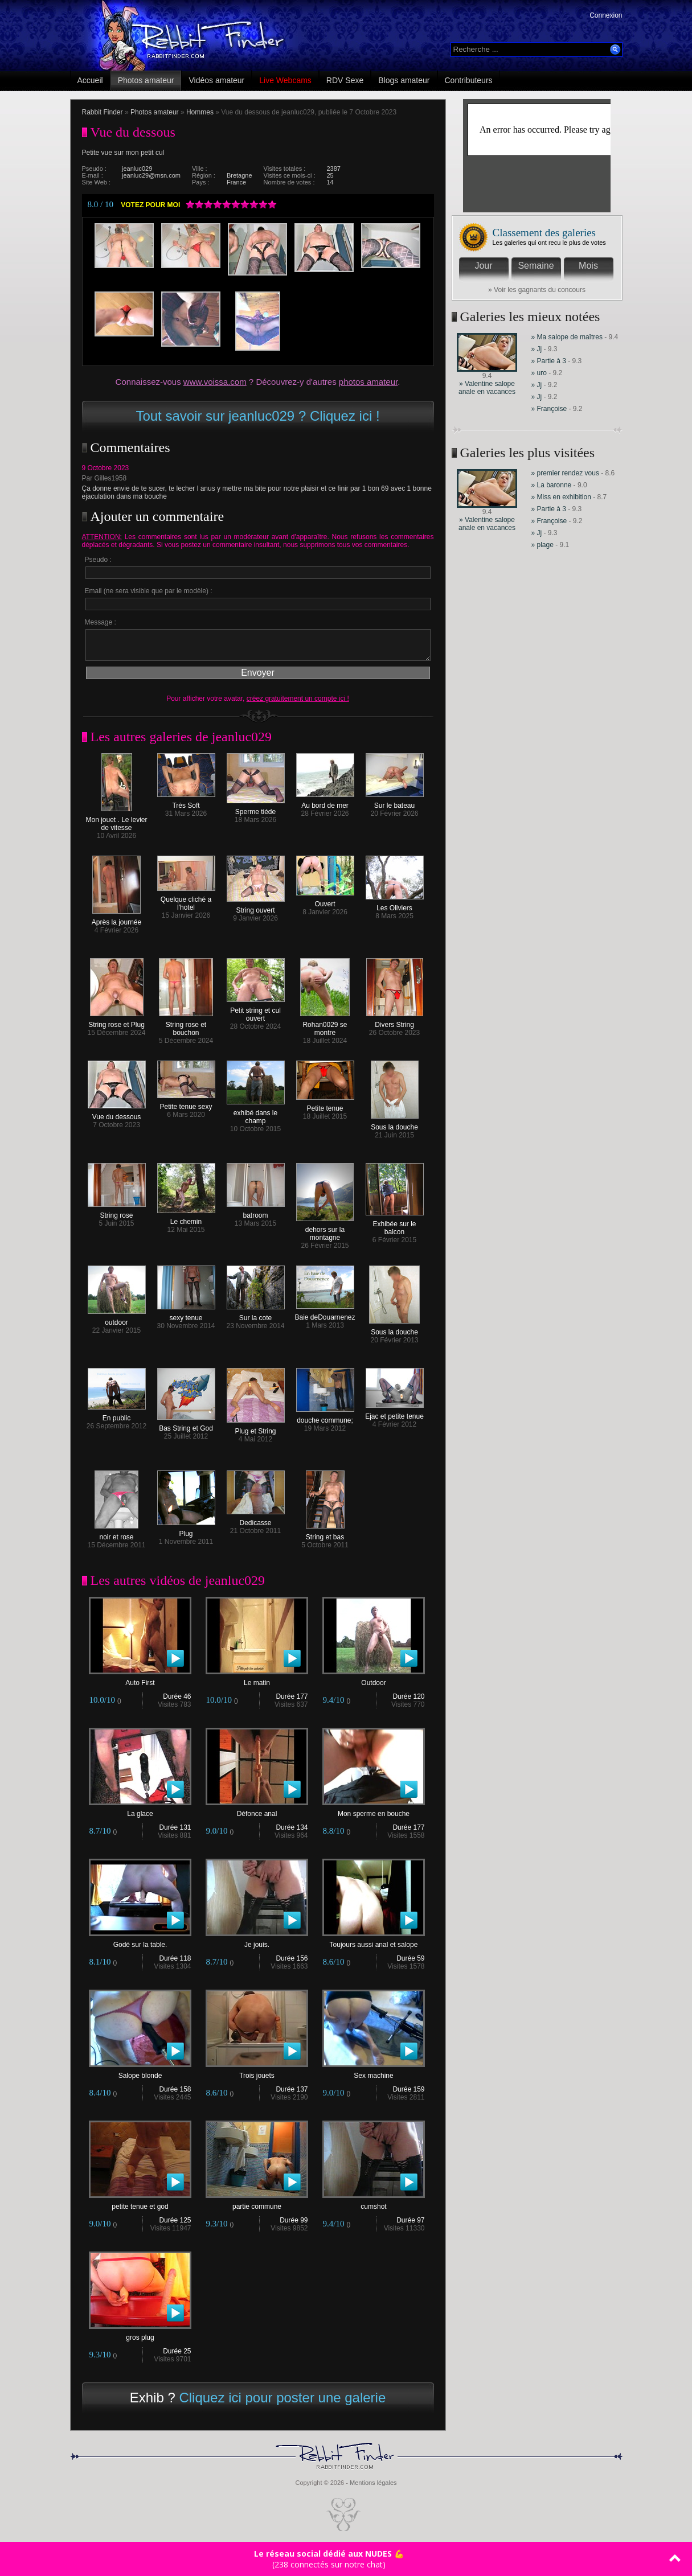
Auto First (140, 1680)
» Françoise (550, 409)
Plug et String (256, 1428)
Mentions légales (373, 2482)
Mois (588, 265)
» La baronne (552, 485)
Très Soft (186, 802)
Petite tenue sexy (186, 1103)
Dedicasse (256, 1520)
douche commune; (325, 1417)
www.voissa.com (215, 382)
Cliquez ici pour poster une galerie (282, 2397)
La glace (140, 1810)
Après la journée (116, 919)
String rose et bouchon (186, 1025)
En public (117, 1415)
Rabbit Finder (102, 112)
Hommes (200, 112)
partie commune (257, 2203)
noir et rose (116, 1534)
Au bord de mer (325, 802)
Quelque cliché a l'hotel (186, 900)
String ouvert (256, 907)
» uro (539, 373)
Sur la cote (256, 1315)
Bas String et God (186, 1425)
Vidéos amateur (216, 80)
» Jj (536, 349)
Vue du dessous (117, 1114)
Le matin (257, 1680)
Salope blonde (140, 2072)
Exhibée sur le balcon (395, 1225)
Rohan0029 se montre (325, 1025)
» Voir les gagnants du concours (536, 290)
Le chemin (186, 1218)
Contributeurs (469, 80)
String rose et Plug (116, 1021)
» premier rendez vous (565, 473)
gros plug (140, 2334)
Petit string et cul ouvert (256, 1011)
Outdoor (373, 1680)
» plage (542, 545)
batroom (256, 1212)
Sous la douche (395, 1124)
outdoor (117, 1319)
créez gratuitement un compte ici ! (298, 698)
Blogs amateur (403, 80)
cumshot (373, 2203)
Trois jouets (257, 2072)
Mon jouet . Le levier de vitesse (116, 821)
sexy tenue (186, 1315)
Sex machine (373, 2072)
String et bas (325, 1534)
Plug (186, 1530)
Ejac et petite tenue (394, 1413)
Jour (483, 265)
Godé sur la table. (140, 1941)
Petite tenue (325, 1105)
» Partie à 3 (548, 361)
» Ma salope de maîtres (567, 337)
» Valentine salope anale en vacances (486, 388)
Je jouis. (257, 1941)
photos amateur (368, 382)
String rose (117, 1212)
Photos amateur (146, 80)
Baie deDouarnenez (324, 1314)
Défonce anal (257, 1810)
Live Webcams (285, 80)
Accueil (90, 80)
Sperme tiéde (256, 809)
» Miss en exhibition (562, 497)
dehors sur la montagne (325, 1230)
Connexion (605, 15)
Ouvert (325, 901)
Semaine (536, 265)
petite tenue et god (140, 2203)
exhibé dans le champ (256, 1114)
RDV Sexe (344, 80)
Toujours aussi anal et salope (373, 1941)
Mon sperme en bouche (373, 1810)
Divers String (394, 1021)
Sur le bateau (395, 802)
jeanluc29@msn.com (151, 175)
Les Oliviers (395, 905)
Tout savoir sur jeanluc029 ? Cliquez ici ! (257, 416)
